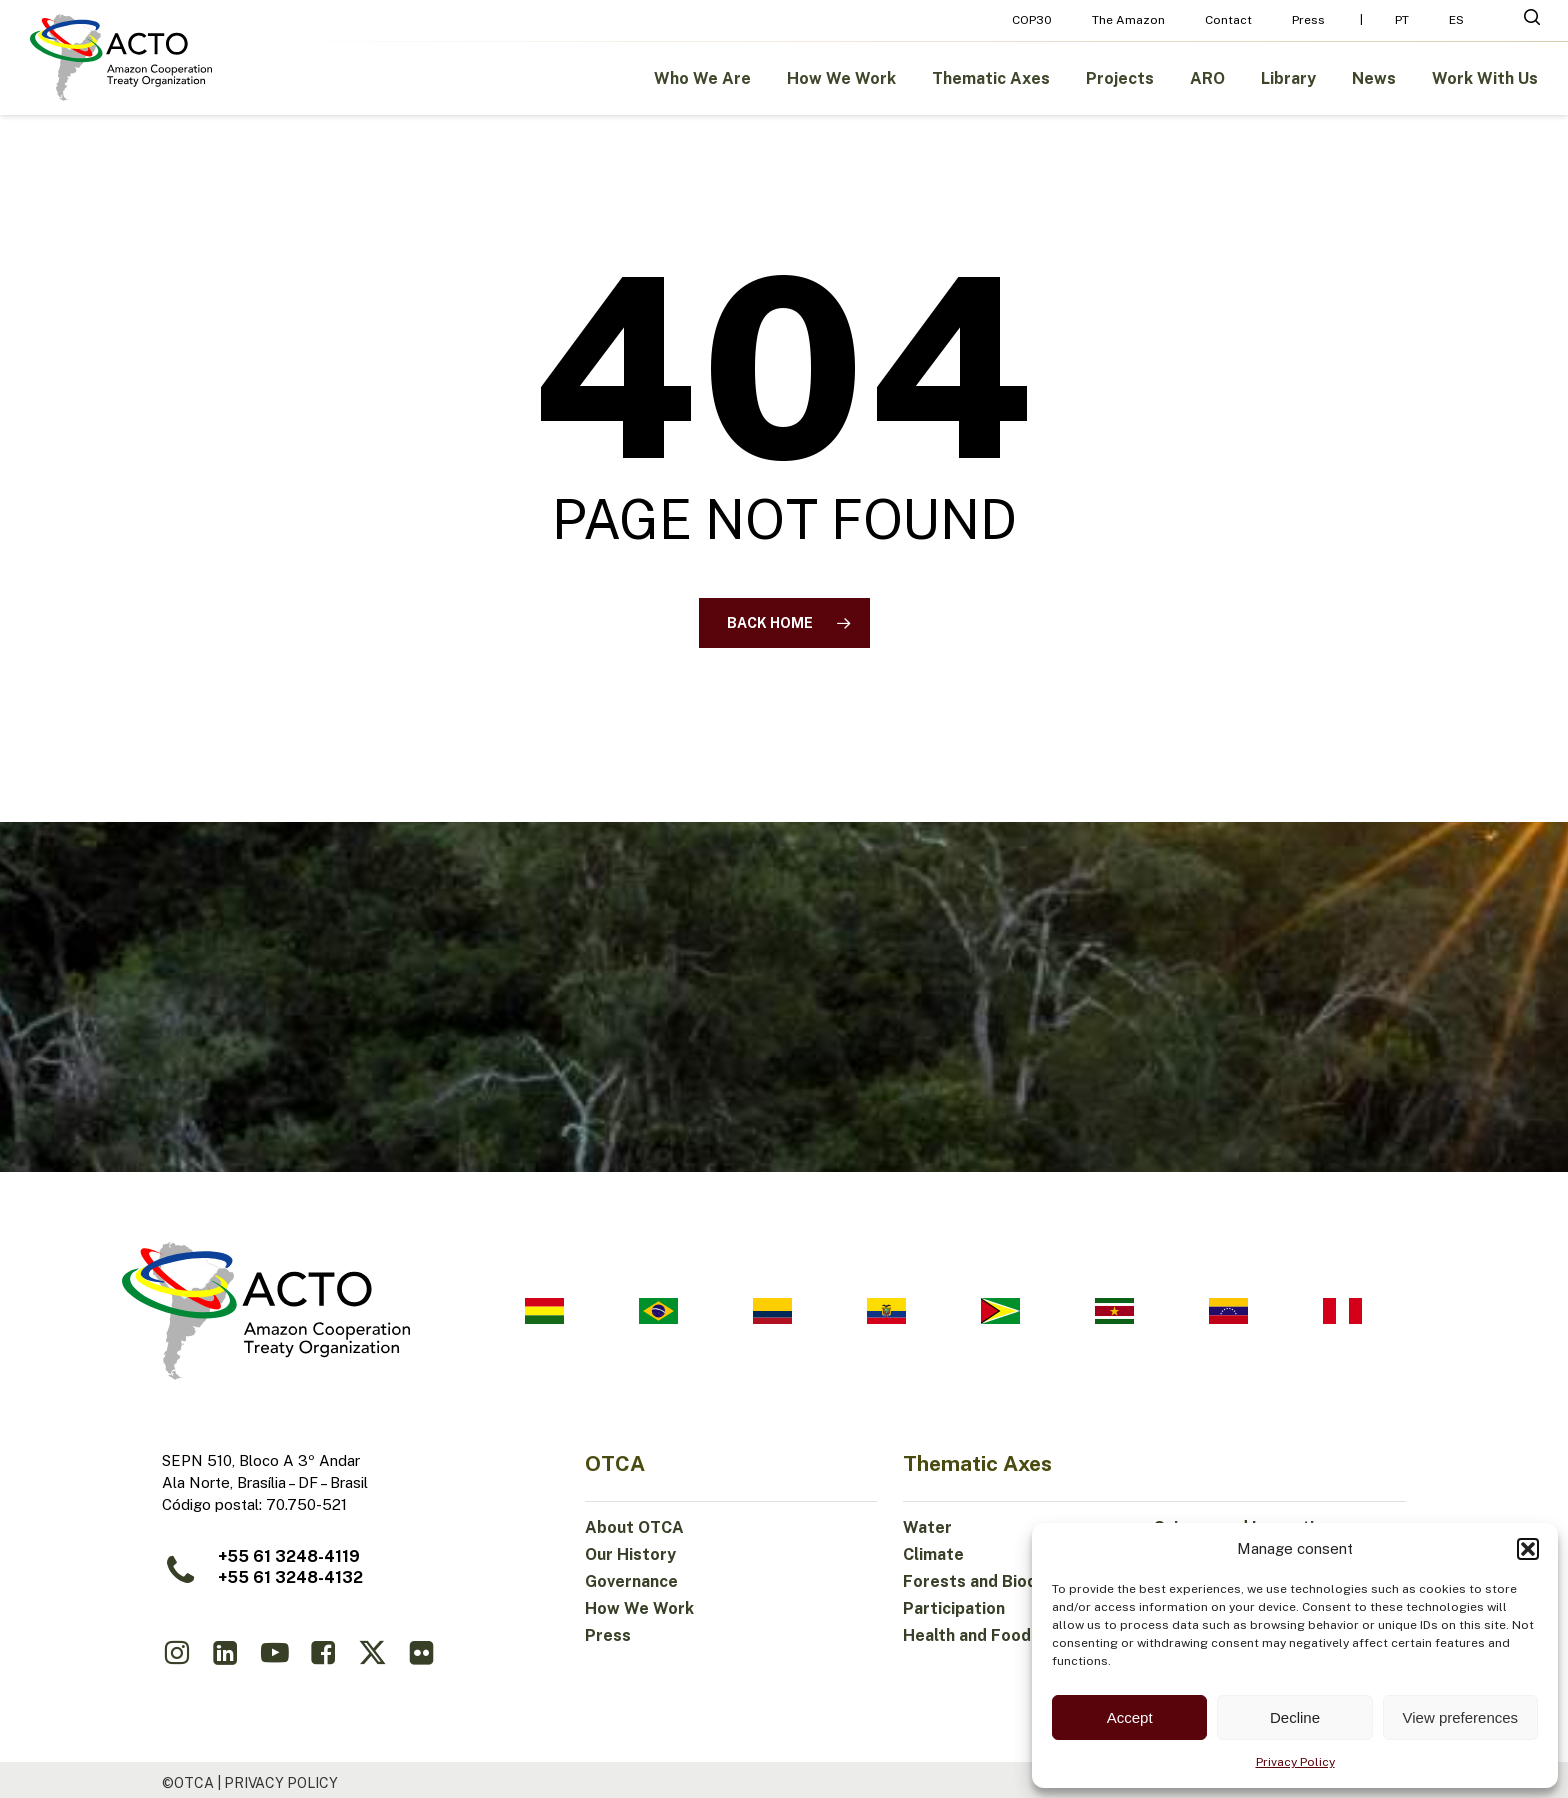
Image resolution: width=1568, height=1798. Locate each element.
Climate (933, 1554)
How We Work (639, 1608)
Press (608, 1635)
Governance (631, 1581)
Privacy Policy (1295, 1762)
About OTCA (634, 1527)
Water (927, 1527)
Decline (1295, 1717)
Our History (630, 1554)
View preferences (1461, 1717)
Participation (954, 1608)
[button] (1528, 1549)
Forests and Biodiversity (999, 1581)
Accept (1130, 1717)
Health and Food (967, 1635)
